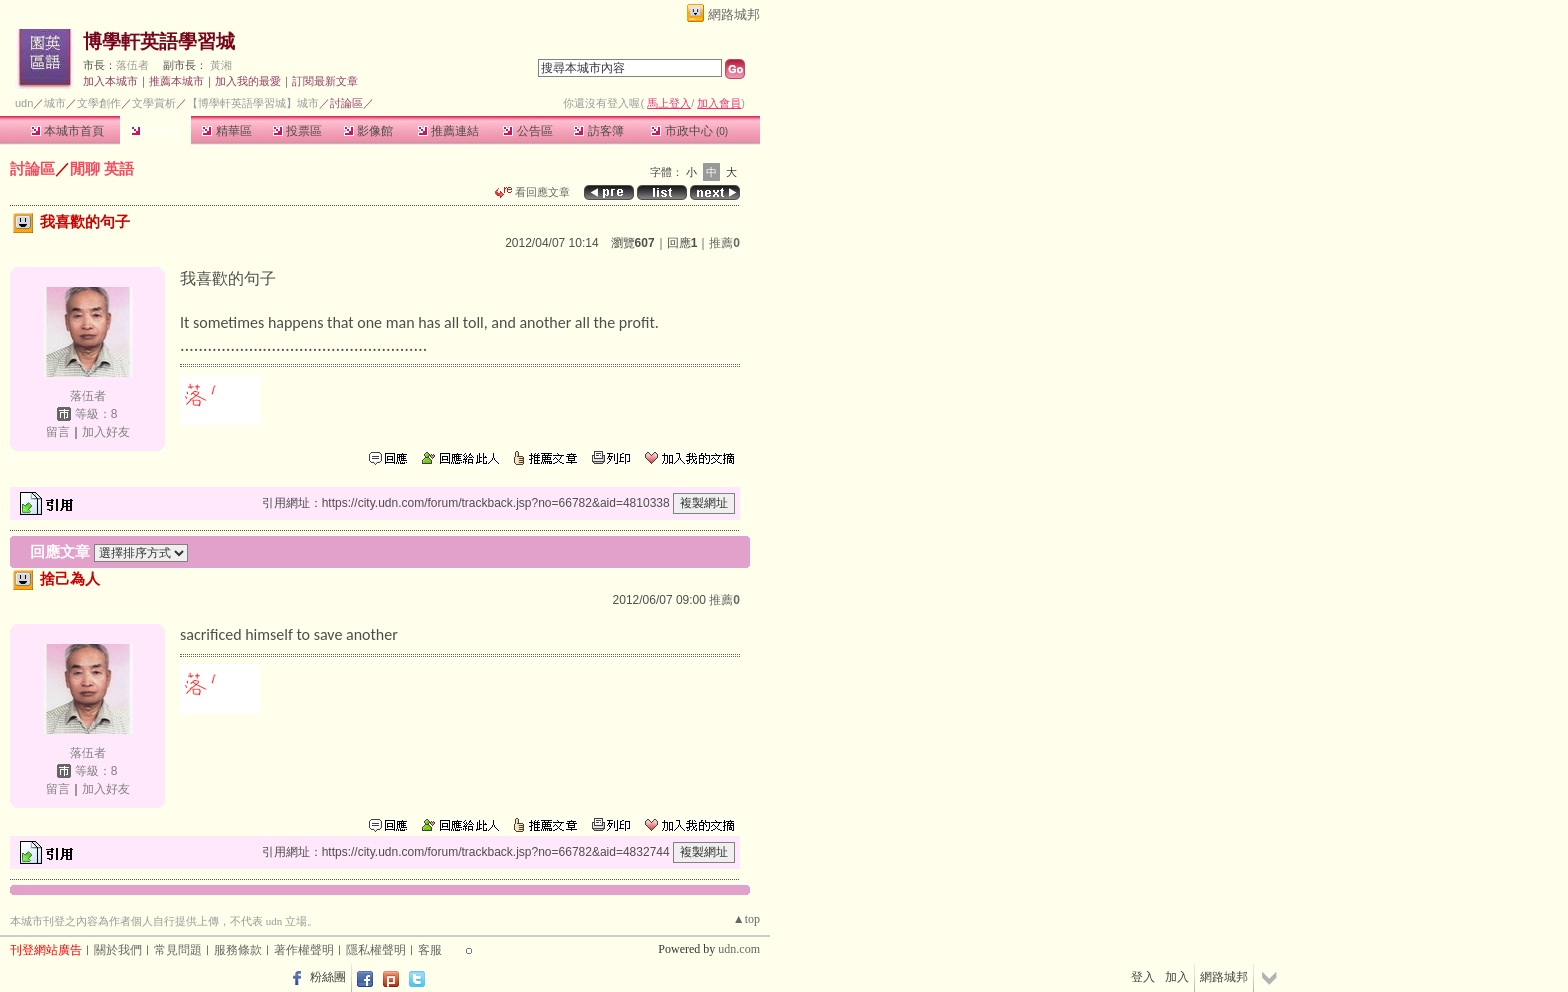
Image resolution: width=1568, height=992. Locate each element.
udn (24, 103)
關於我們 (118, 950)
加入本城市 (110, 81)
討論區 (155, 131)
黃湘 (221, 65)
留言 (58, 432)
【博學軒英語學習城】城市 (253, 103)
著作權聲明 (304, 950)
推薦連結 (448, 131)
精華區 (226, 131)
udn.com (739, 949)
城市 (55, 103)
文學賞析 (154, 103)
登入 (1143, 977)
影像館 (368, 131)
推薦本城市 (176, 81)
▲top (746, 919)
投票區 (297, 131)
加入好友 (106, 432)
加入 (1177, 977)
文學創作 (99, 103)
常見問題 (178, 950)
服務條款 (238, 950)
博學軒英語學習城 (159, 41)
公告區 (527, 131)
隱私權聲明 (376, 950)
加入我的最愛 (248, 81)
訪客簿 (598, 131)
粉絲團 (328, 977)
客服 (430, 950)
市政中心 (689, 131)
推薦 (724, 243)
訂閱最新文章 (325, 81)
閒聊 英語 (102, 168)
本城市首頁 (67, 131)
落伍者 (132, 65)
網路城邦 (734, 14)
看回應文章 (532, 192)
